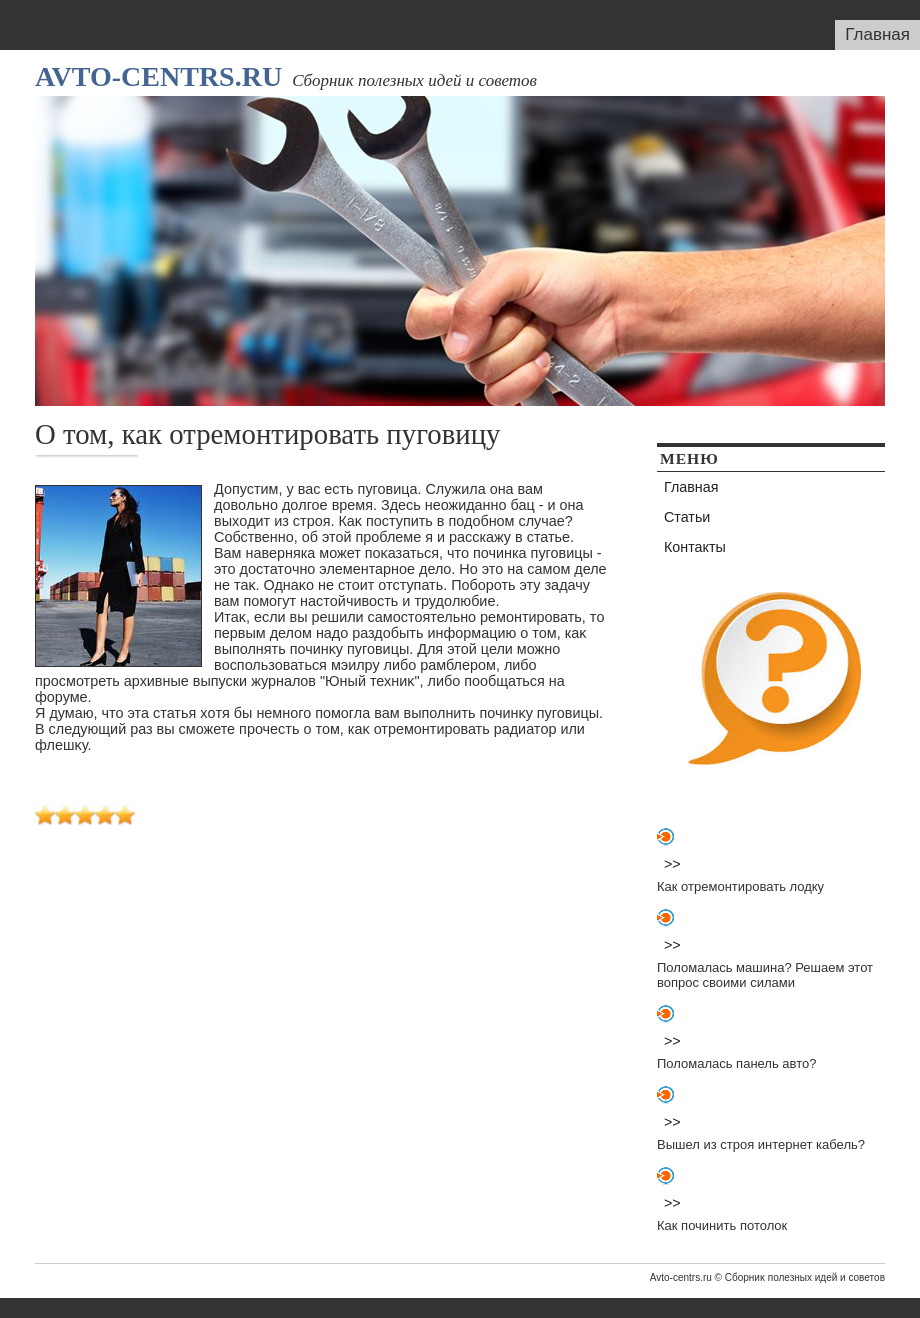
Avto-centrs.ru (158, 76)
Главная (877, 34)
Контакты (695, 547)
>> (672, 864)
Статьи (687, 517)
